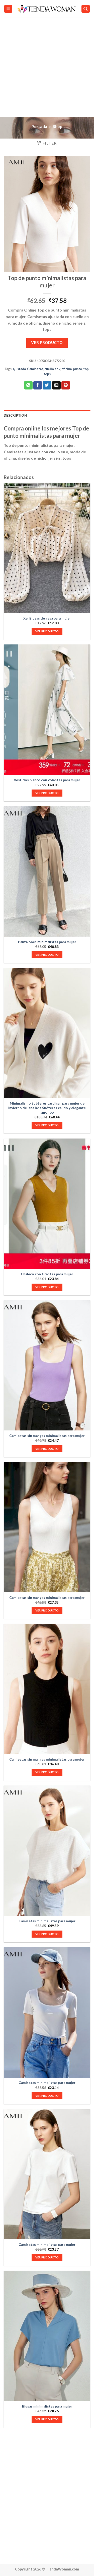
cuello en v (52, 369)
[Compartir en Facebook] (37, 385)
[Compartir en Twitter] (47, 385)
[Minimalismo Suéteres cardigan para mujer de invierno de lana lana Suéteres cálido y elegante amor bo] (47, 1033)
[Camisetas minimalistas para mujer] (47, 1850)
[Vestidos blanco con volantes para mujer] (47, 709)
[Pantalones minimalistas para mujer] (47, 871)
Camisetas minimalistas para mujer (47, 1921)
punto (77, 369)
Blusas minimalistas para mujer (47, 2406)
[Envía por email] (56, 385)
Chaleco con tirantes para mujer (47, 1274)
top (86, 369)
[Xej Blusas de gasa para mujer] (47, 548)
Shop (57, 126)
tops (47, 374)
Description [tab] (15, 415)
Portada (39, 126)
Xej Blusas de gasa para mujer (47, 618)
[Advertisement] (47, 67)
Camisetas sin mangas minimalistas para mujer (47, 1436)
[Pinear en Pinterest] (65, 385)
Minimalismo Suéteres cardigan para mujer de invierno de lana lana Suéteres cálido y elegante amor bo (47, 1107)
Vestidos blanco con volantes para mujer (47, 780)
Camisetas (35, 369)
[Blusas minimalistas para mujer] (47, 2336)
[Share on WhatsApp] (28, 385)
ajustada (19, 369)
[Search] (85, 9)
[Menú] (8, 9)
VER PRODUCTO (47, 342)
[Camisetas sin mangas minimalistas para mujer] (47, 1365)
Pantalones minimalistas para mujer (47, 942)
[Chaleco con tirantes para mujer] (47, 1204)
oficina (66, 369)
